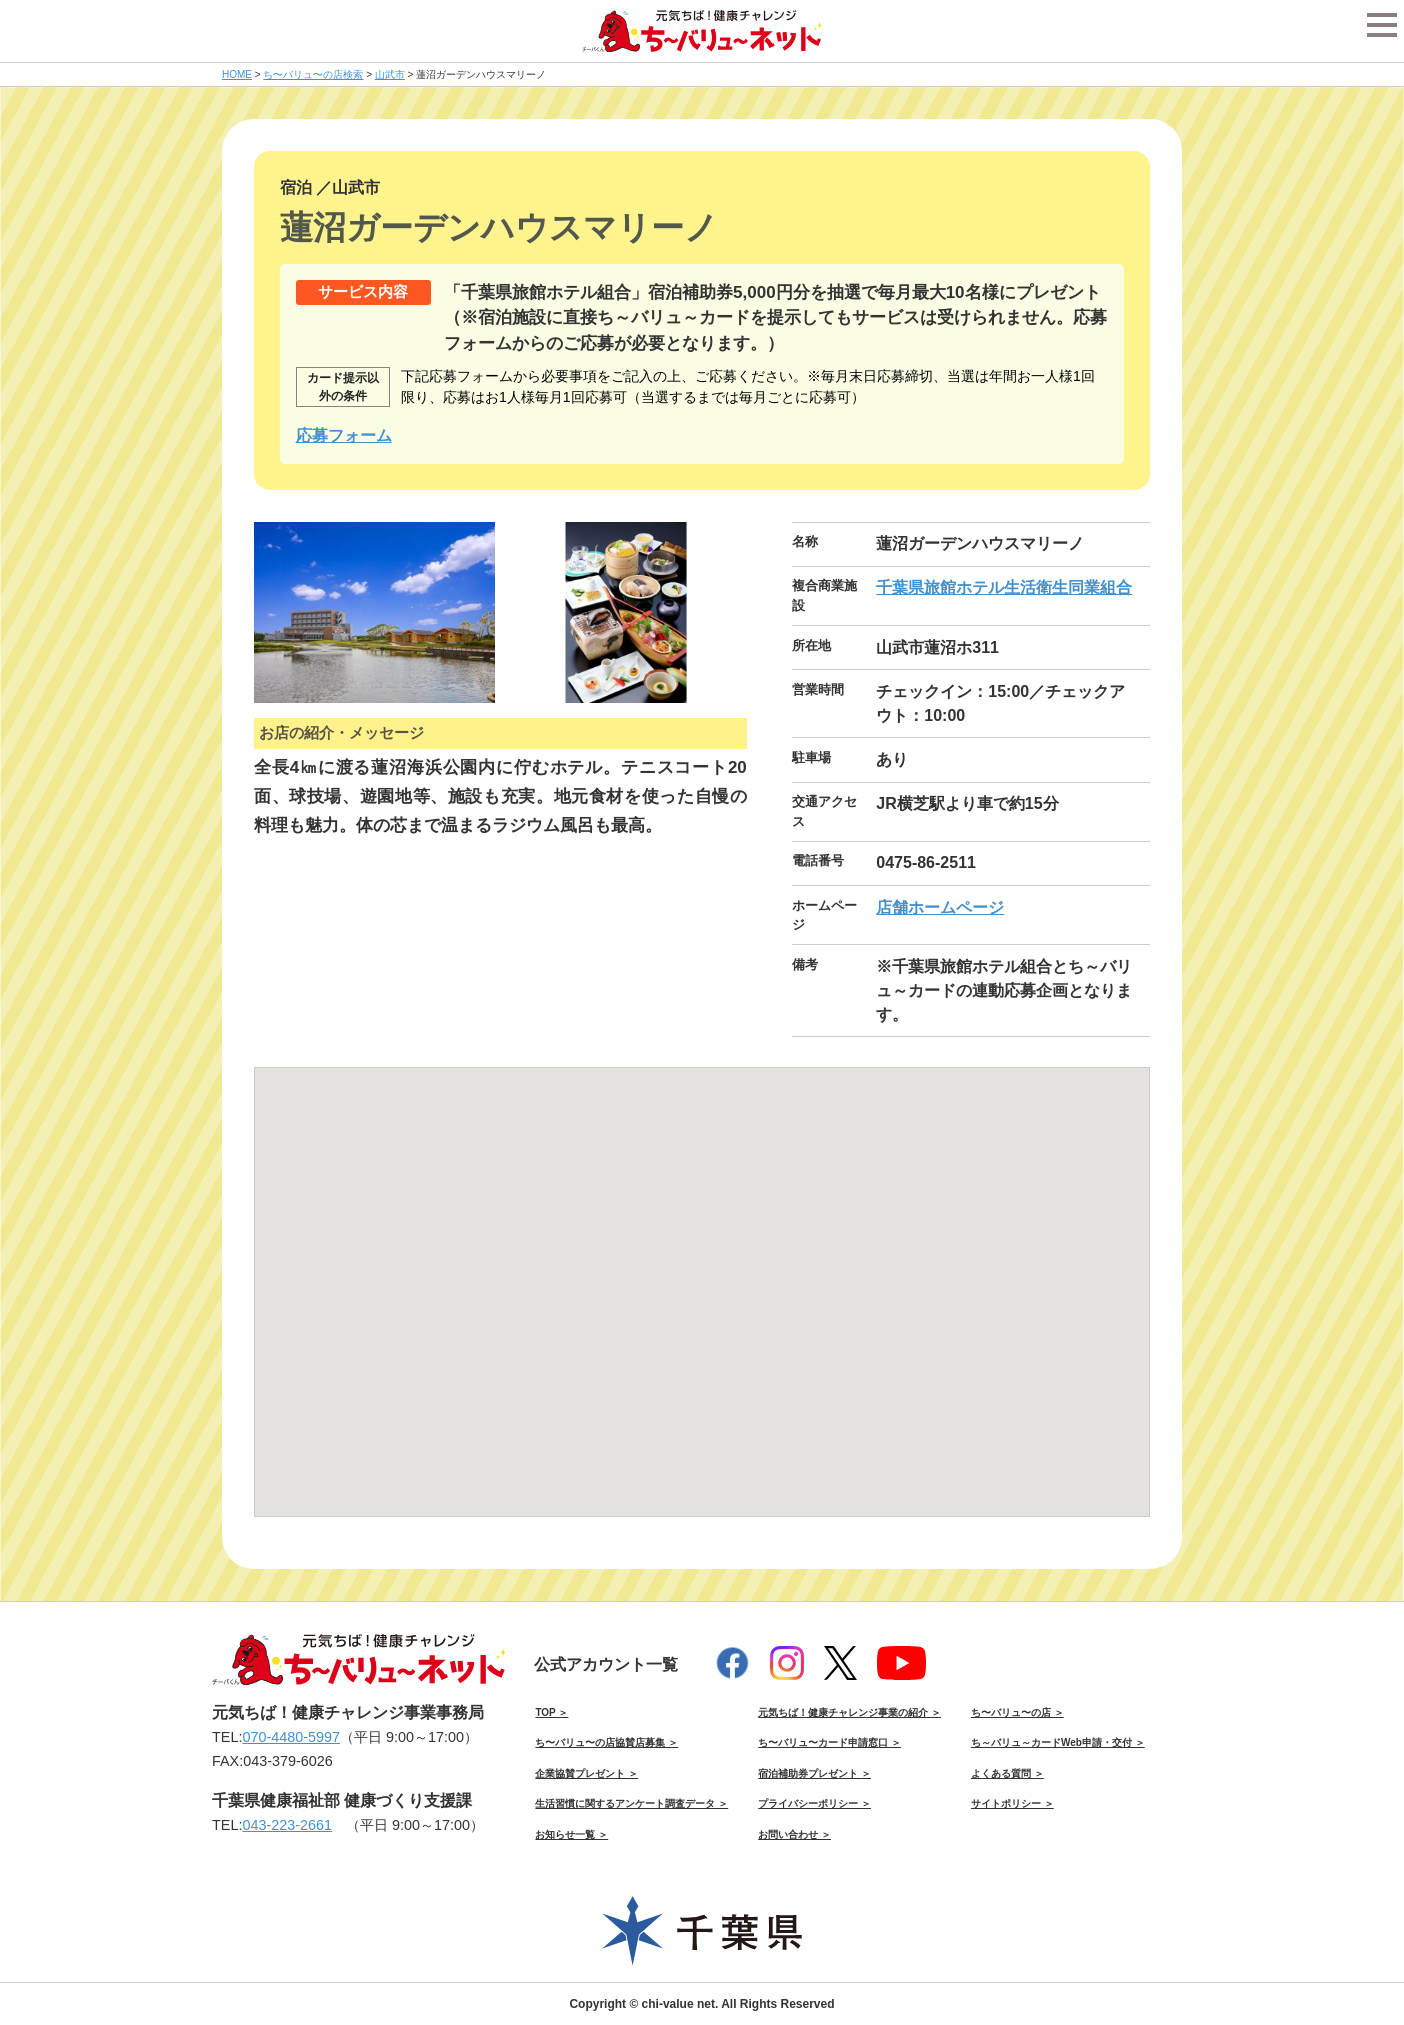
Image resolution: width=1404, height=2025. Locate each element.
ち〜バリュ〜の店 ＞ (1017, 1712)
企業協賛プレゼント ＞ (586, 1773)
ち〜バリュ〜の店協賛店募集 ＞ (606, 1742)
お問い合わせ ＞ (794, 1834)
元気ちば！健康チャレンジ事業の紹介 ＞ (849, 1712)
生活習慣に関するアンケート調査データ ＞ (631, 1803)
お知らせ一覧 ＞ (571, 1834)
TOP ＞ (551, 1712)
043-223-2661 (287, 1825)
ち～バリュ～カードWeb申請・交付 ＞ (1058, 1742)
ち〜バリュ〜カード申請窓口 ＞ (829, 1742)
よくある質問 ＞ (1007, 1773)
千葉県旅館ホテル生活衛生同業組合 (1004, 587)
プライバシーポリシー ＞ (814, 1803)
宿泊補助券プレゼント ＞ (814, 1773)
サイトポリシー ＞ (1012, 1803)
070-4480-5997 (291, 1737)
